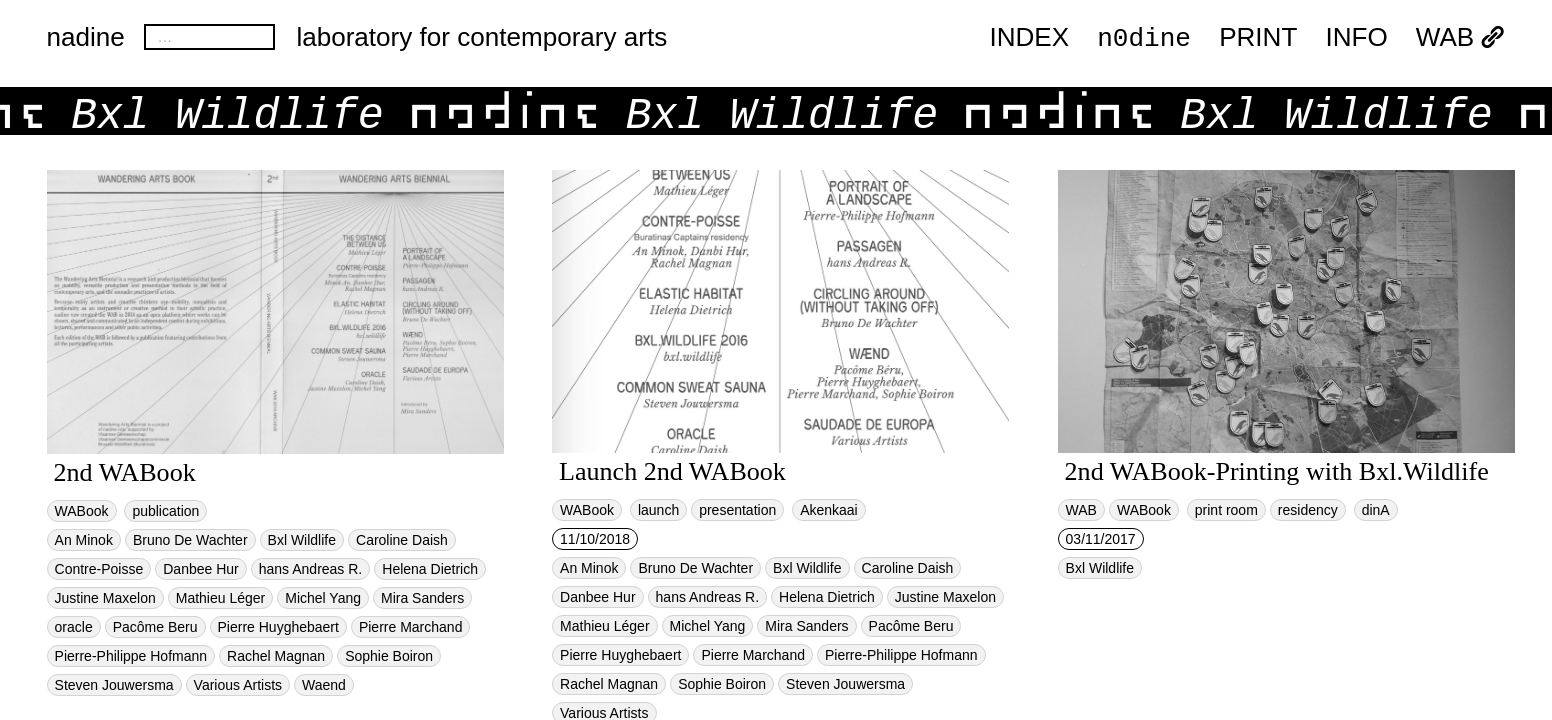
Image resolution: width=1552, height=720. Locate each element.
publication (165, 511)
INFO (1356, 38)
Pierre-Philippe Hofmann (131, 656)
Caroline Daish (402, 540)
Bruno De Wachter (190, 540)
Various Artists (238, 685)
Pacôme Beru (155, 627)
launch (658, 510)
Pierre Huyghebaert (278, 627)
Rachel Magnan (276, 656)
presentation (737, 510)
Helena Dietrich (430, 569)
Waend (324, 685)
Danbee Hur (201, 569)
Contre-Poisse (99, 569)
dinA (1376, 510)
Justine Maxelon (105, 598)
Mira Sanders (422, 598)
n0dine (1144, 37)
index (1029, 38)
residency (1308, 510)
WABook (82, 511)
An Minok (84, 540)
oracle (74, 627)
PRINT (1258, 38)
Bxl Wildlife (302, 540)
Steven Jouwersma (114, 685)
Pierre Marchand (411, 627)
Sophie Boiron (389, 656)
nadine (86, 37)
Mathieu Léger (221, 598)
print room (1226, 510)
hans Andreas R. (311, 569)
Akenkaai (829, 510)
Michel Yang (323, 598)
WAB (1461, 38)
